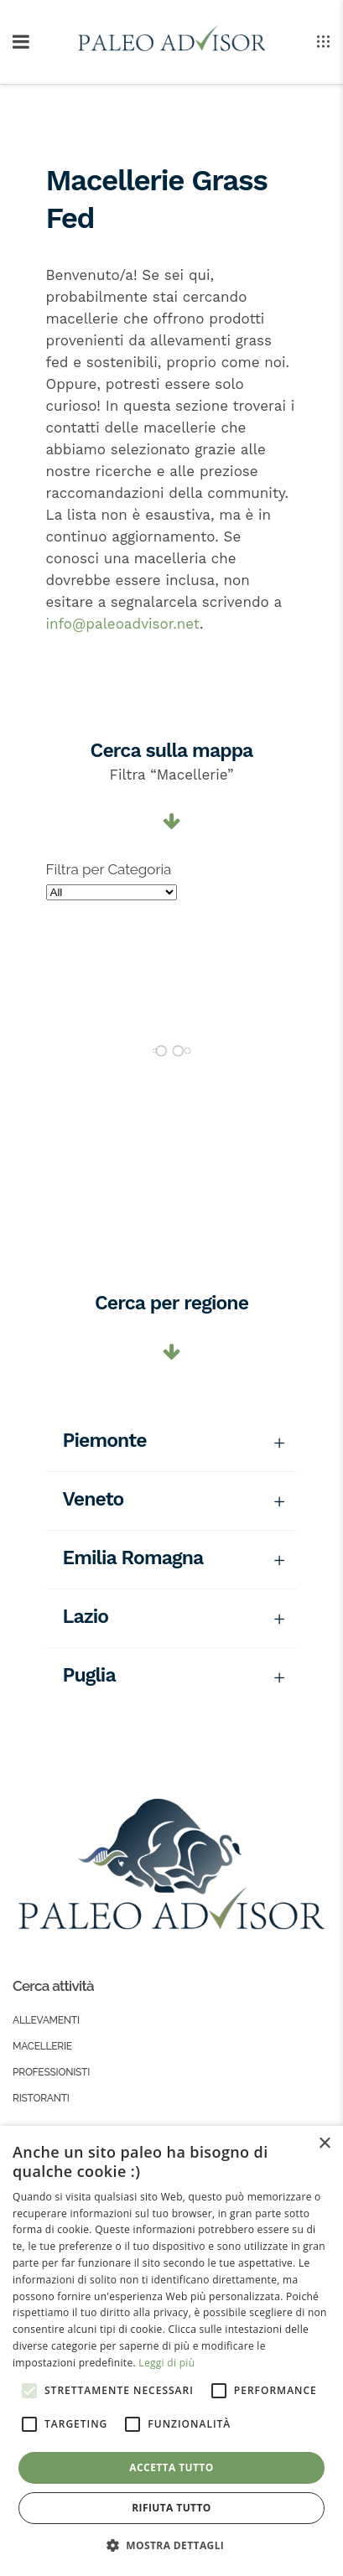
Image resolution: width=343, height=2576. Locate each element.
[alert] (171, 2351)
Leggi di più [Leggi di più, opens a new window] (166, 2363)
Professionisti (51, 2072)
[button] (172, 2546)
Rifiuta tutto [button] (171, 2508)
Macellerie (42, 2046)
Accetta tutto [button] (171, 2467)
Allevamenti (46, 2020)
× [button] (324, 2144)
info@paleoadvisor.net (123, 623)
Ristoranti (41, 2098)
